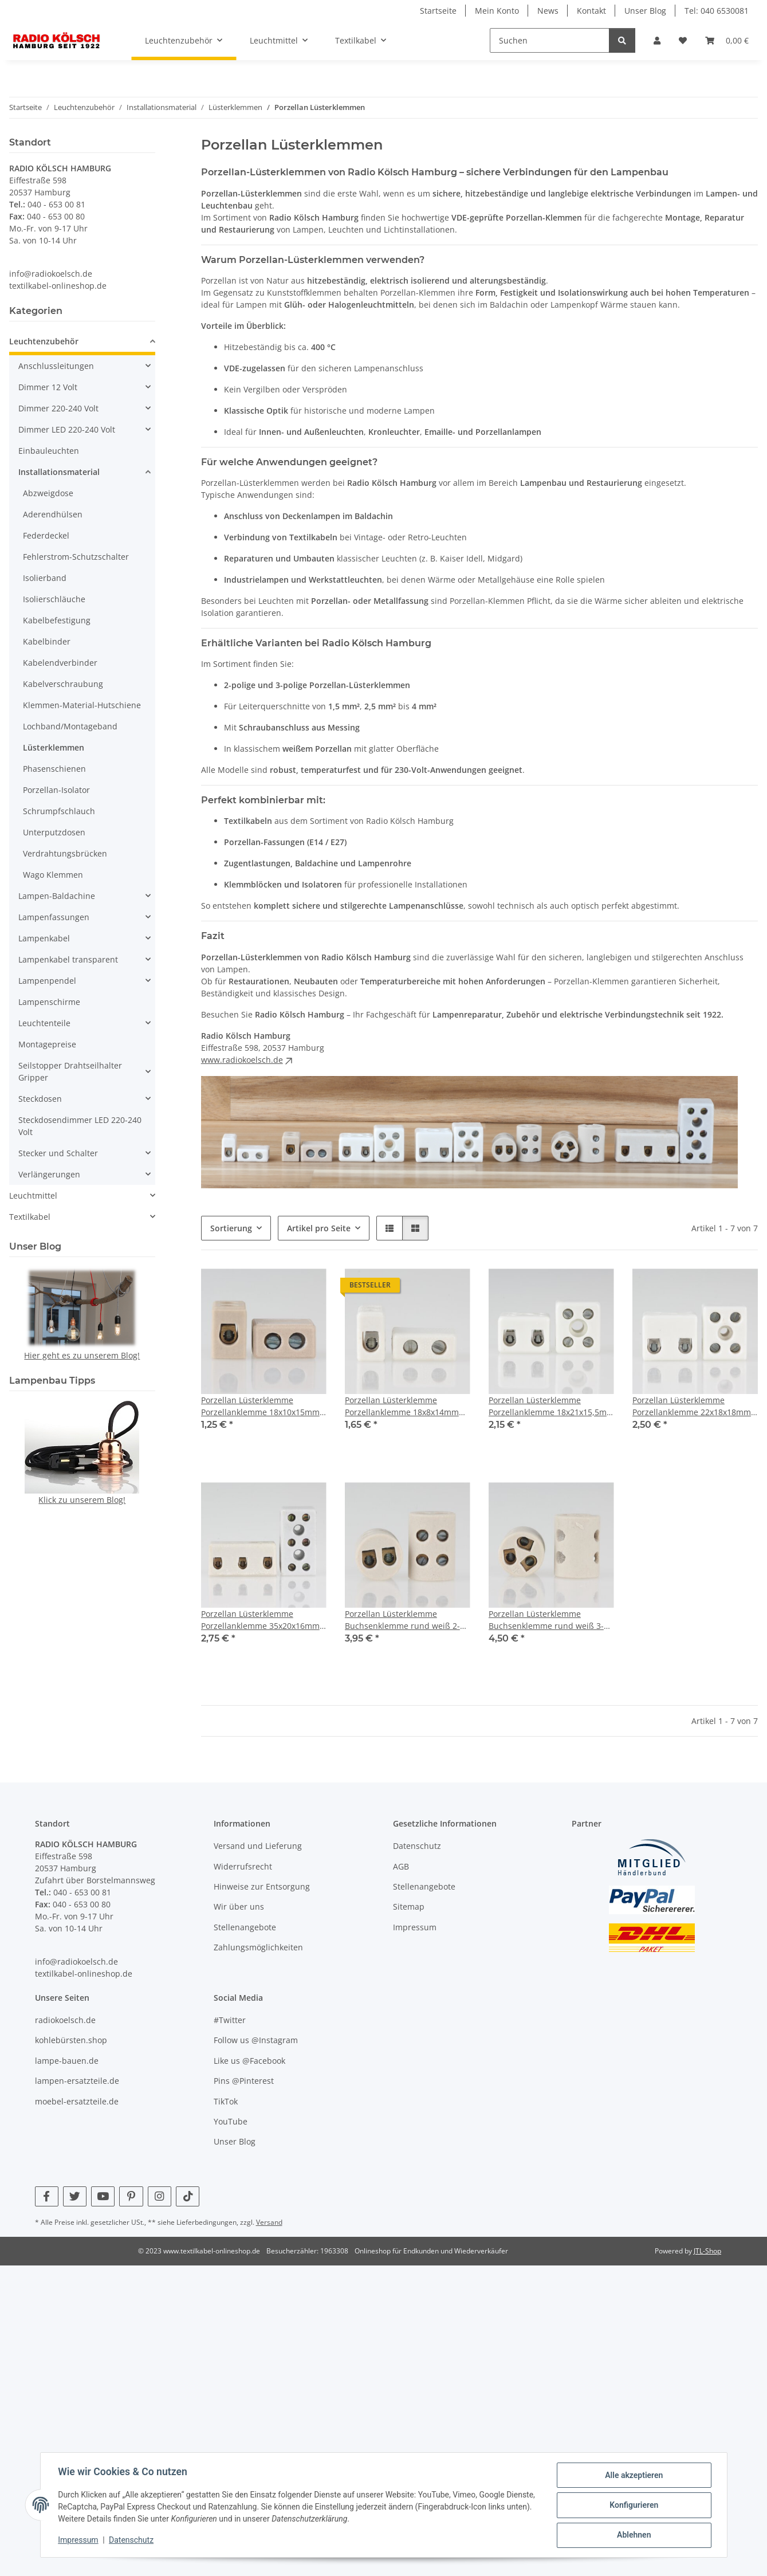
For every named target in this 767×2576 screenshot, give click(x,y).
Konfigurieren (633, 2505)
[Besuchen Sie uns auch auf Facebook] (46, 2196)
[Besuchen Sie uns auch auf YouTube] (103, 2196)
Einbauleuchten (48, 450)
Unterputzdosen (54, 832)
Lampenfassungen (53, 917)
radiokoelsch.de (65, 2020)
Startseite (438, 10)
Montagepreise (47, 1044)
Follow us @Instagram (256, 2040)
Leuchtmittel (33, 1195)
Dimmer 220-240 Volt (58, 408)
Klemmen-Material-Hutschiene (82, 705)
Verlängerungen (49, 1174)
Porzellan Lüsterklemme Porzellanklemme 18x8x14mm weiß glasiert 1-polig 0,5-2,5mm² (407, 1406)
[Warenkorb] (727, 40)
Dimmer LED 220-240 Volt (66, 429)
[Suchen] (549, 40)
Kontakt (591, 10)
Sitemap (408, 1906)
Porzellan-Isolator (56, 789)
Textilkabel (29, 1216)
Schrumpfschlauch (59, 811)
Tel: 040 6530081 (717, 10)
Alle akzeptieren (633, 2475)
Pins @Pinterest (244, 2080)
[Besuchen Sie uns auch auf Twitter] (74, 2196)
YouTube (230, 2121)
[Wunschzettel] (683, 40)
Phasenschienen (54, 768)
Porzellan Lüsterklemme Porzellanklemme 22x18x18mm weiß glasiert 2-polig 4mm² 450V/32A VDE (691, 1406)
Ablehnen (633, 2535)
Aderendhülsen (52, 514)
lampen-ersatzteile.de (77, 2080)
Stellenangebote (245, 1927)
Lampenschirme (49, 1001)
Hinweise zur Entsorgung (262, 1886)
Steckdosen (40, 1098)
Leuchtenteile (44, 1023)
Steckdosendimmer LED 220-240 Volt (79, 1125)
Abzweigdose (48, 493)
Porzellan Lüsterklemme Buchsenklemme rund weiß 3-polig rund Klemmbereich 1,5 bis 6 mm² (546, 1620)
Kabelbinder (46, 641)
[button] (657, 40)
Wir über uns (239, 1906)
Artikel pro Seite (319, 1228)
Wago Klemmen (53, 874)
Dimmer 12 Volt (47, 387)
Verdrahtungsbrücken (65, 853)
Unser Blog (645, 10)
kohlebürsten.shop (71, 2040)
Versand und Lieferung (258, 1845)
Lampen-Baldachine (56, 895)
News (547, 10)
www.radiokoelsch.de (247, 1059)
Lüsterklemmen (53, 747)
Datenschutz (131, 2540)
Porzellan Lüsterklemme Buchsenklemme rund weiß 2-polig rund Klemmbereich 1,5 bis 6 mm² (402, 1620)
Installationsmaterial (59, 471)
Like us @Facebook (249, 2060)
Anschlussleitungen (56, 365)
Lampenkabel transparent (68, 959)
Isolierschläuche (54, 599)
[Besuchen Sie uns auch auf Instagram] (159, 2196)
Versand (269, 2222)
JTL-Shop (707, 2251)
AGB (401, 1866)
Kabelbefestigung (57, 620)
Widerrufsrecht (243, 1866)
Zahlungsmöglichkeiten (258, 1947)
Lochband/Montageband (70, 726)
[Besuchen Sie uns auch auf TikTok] (187, 2196)
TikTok (226, 2101)
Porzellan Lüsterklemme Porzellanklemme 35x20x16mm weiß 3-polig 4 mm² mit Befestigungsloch (260, 1620)
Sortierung (231, 1228)
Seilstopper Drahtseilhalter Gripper (70, 1071)
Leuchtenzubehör (43, 341)
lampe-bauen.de (67, 2060)
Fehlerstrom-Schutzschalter (76, 556)
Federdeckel (46, 535)
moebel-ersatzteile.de (77, 2101)
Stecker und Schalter (58, 1153)
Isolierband (44, 577)
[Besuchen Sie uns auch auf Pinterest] (131, 2196)
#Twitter (230, 2020)
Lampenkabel (44, 938)
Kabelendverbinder (60, 662)
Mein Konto (497, 10)
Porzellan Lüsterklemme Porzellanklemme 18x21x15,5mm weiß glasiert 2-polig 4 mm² (551, 1406)
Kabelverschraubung (63, 683)
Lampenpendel (47, 980)
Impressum (79, 2540)
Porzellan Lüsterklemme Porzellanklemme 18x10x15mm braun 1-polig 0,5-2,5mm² (260, 1406)
